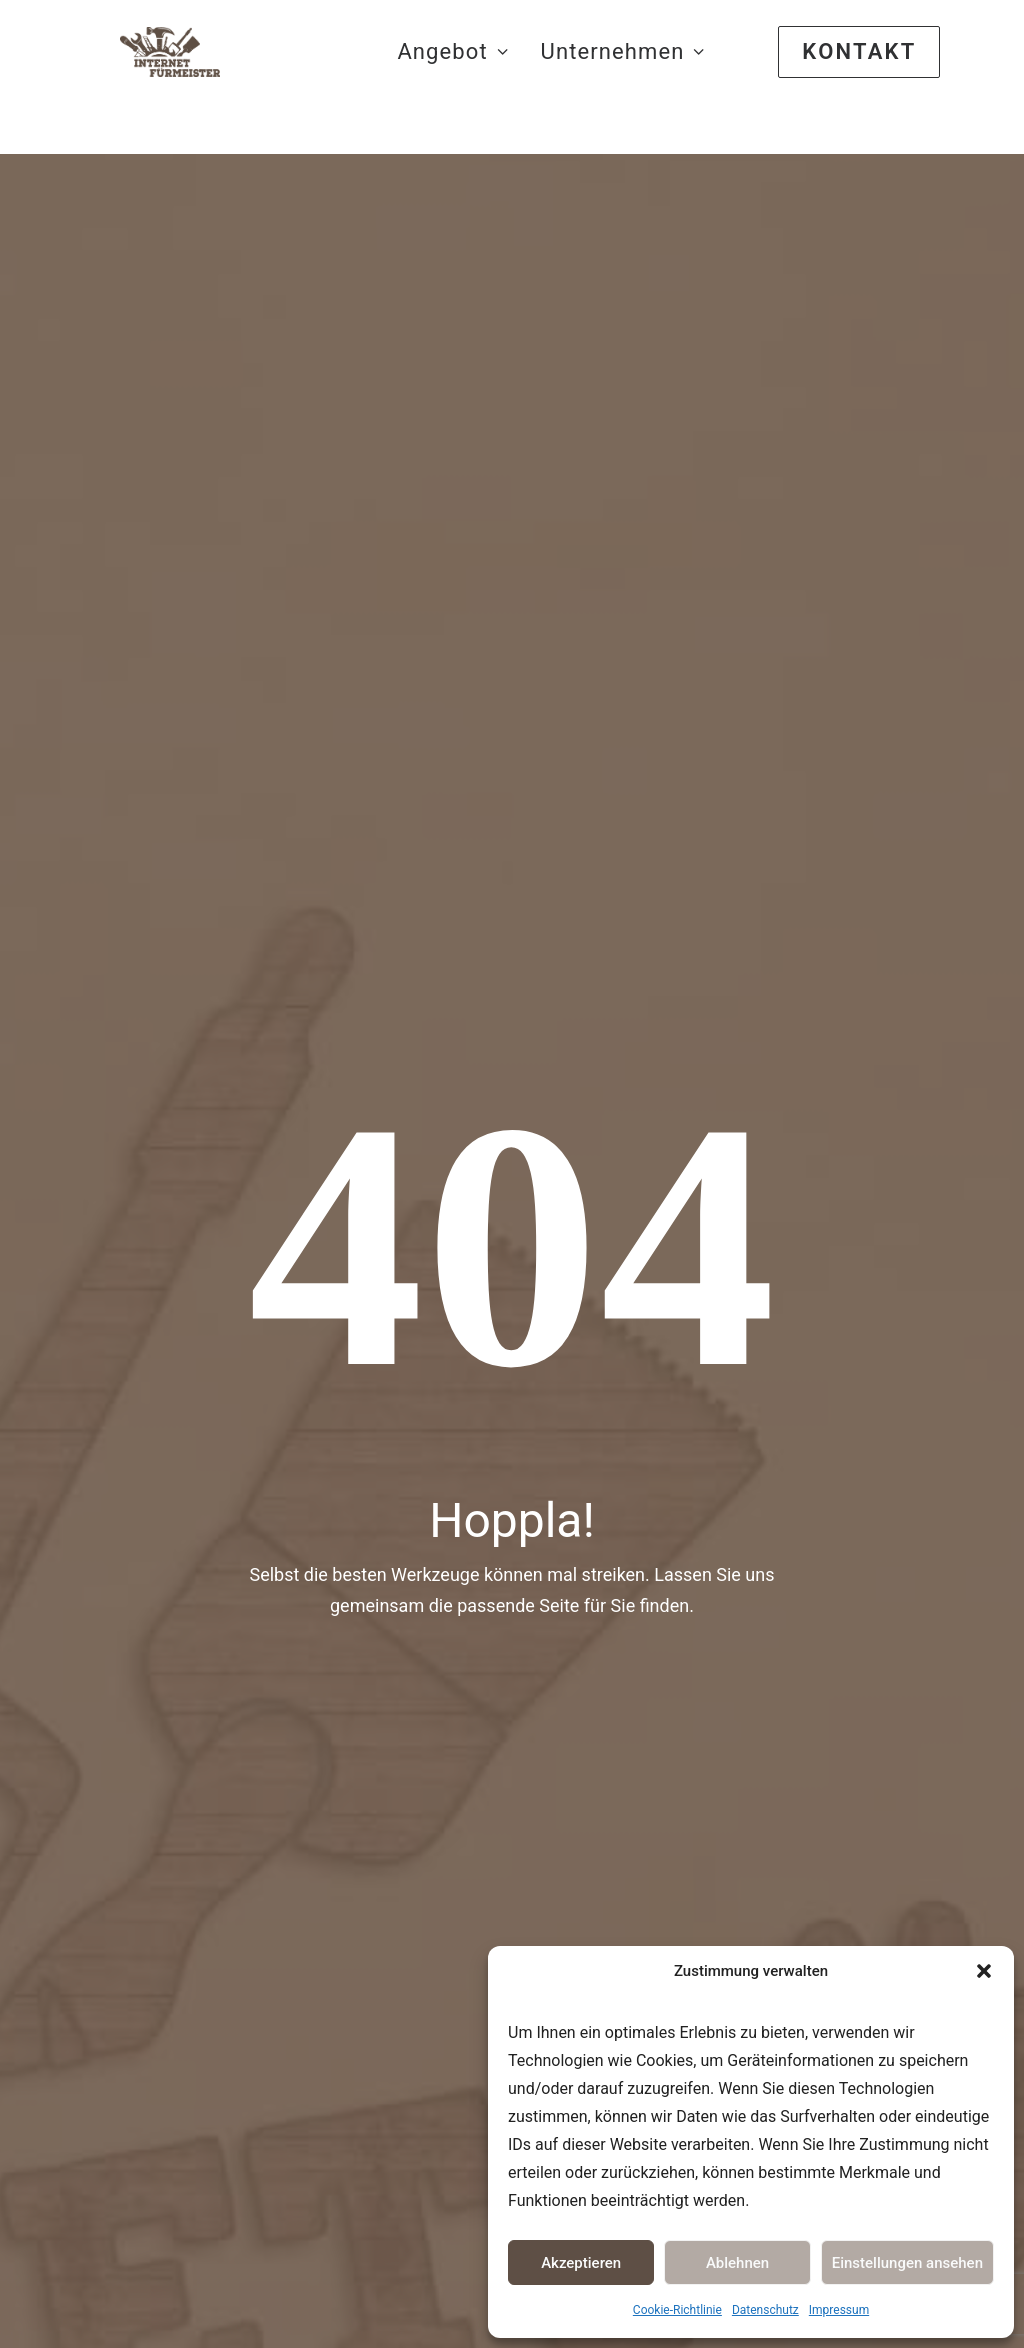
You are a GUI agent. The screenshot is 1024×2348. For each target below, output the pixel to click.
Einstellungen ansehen (907, 2263)
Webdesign (634, 1225)
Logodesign (636, 1290)
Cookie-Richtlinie (677, 2310)
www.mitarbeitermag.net (128, 1957)
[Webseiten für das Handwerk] (184, 77)
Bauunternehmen (604, 1864)
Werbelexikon (428, 1915)
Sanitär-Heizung (601, 1920)
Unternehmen (623, 76)
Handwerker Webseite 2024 (432, 1335)
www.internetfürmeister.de (133, 1929)
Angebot (452, 76)
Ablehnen (737, 2263)
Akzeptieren (581, 2263)
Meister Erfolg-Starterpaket (432, 1240)
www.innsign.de (102, 1901)
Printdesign (635, 1355)
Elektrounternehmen (613, 1892)
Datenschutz (765, 2310)
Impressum (839, 2310)
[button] (984, 1971)
